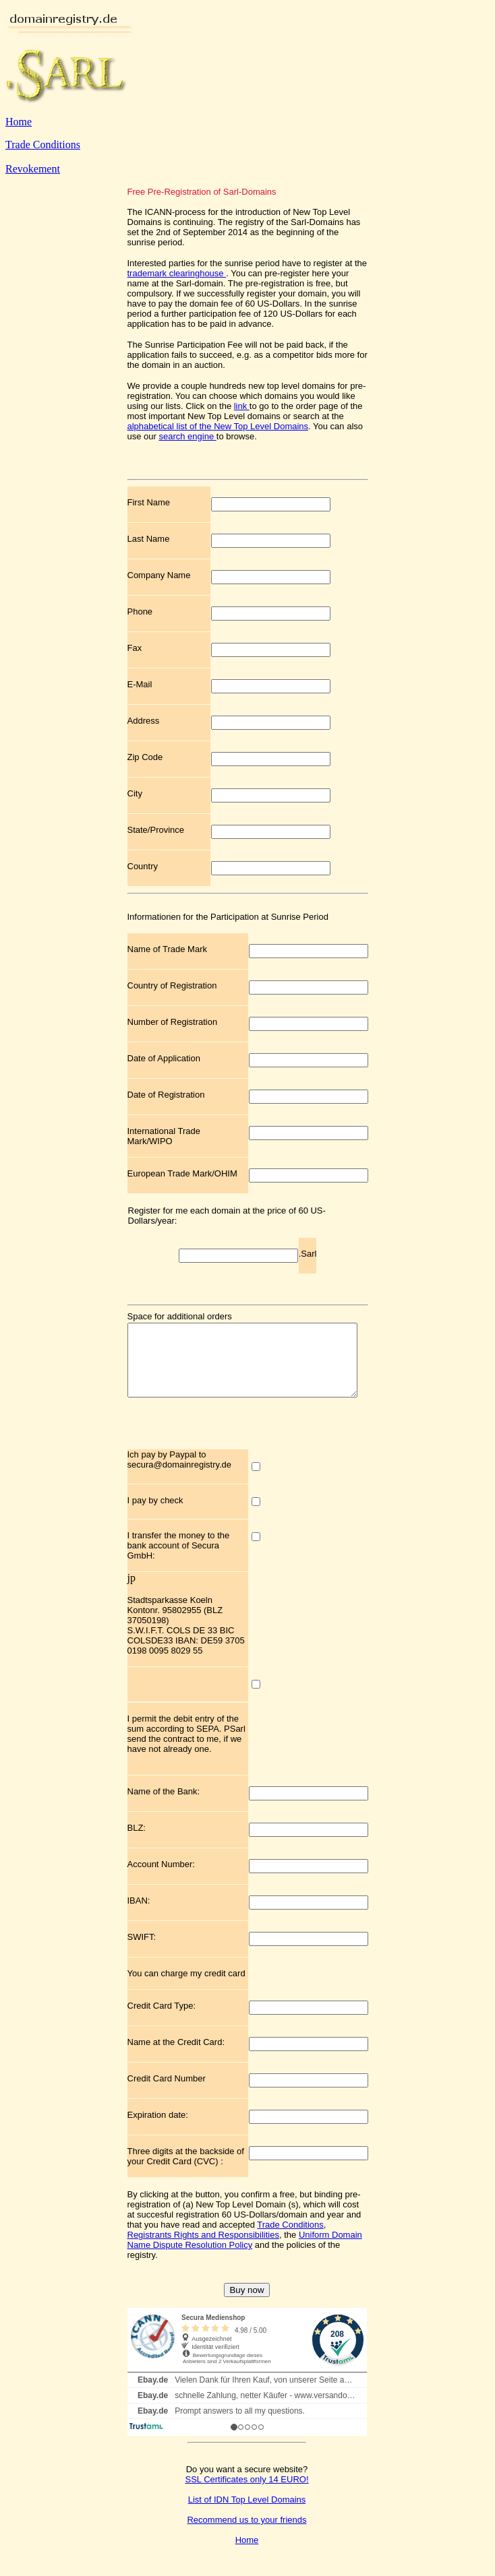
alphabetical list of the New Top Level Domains (218, 426)
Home (18, 121)
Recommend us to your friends (246, 2534)
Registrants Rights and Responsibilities (203, 2249)
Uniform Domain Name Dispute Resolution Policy (244, 2254)
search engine (187, 436)
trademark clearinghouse (177, 273)
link (242, 406)
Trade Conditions (42, 144)
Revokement (32, 169)
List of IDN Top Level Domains (247, 2514)
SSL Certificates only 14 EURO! (246, 2493)
